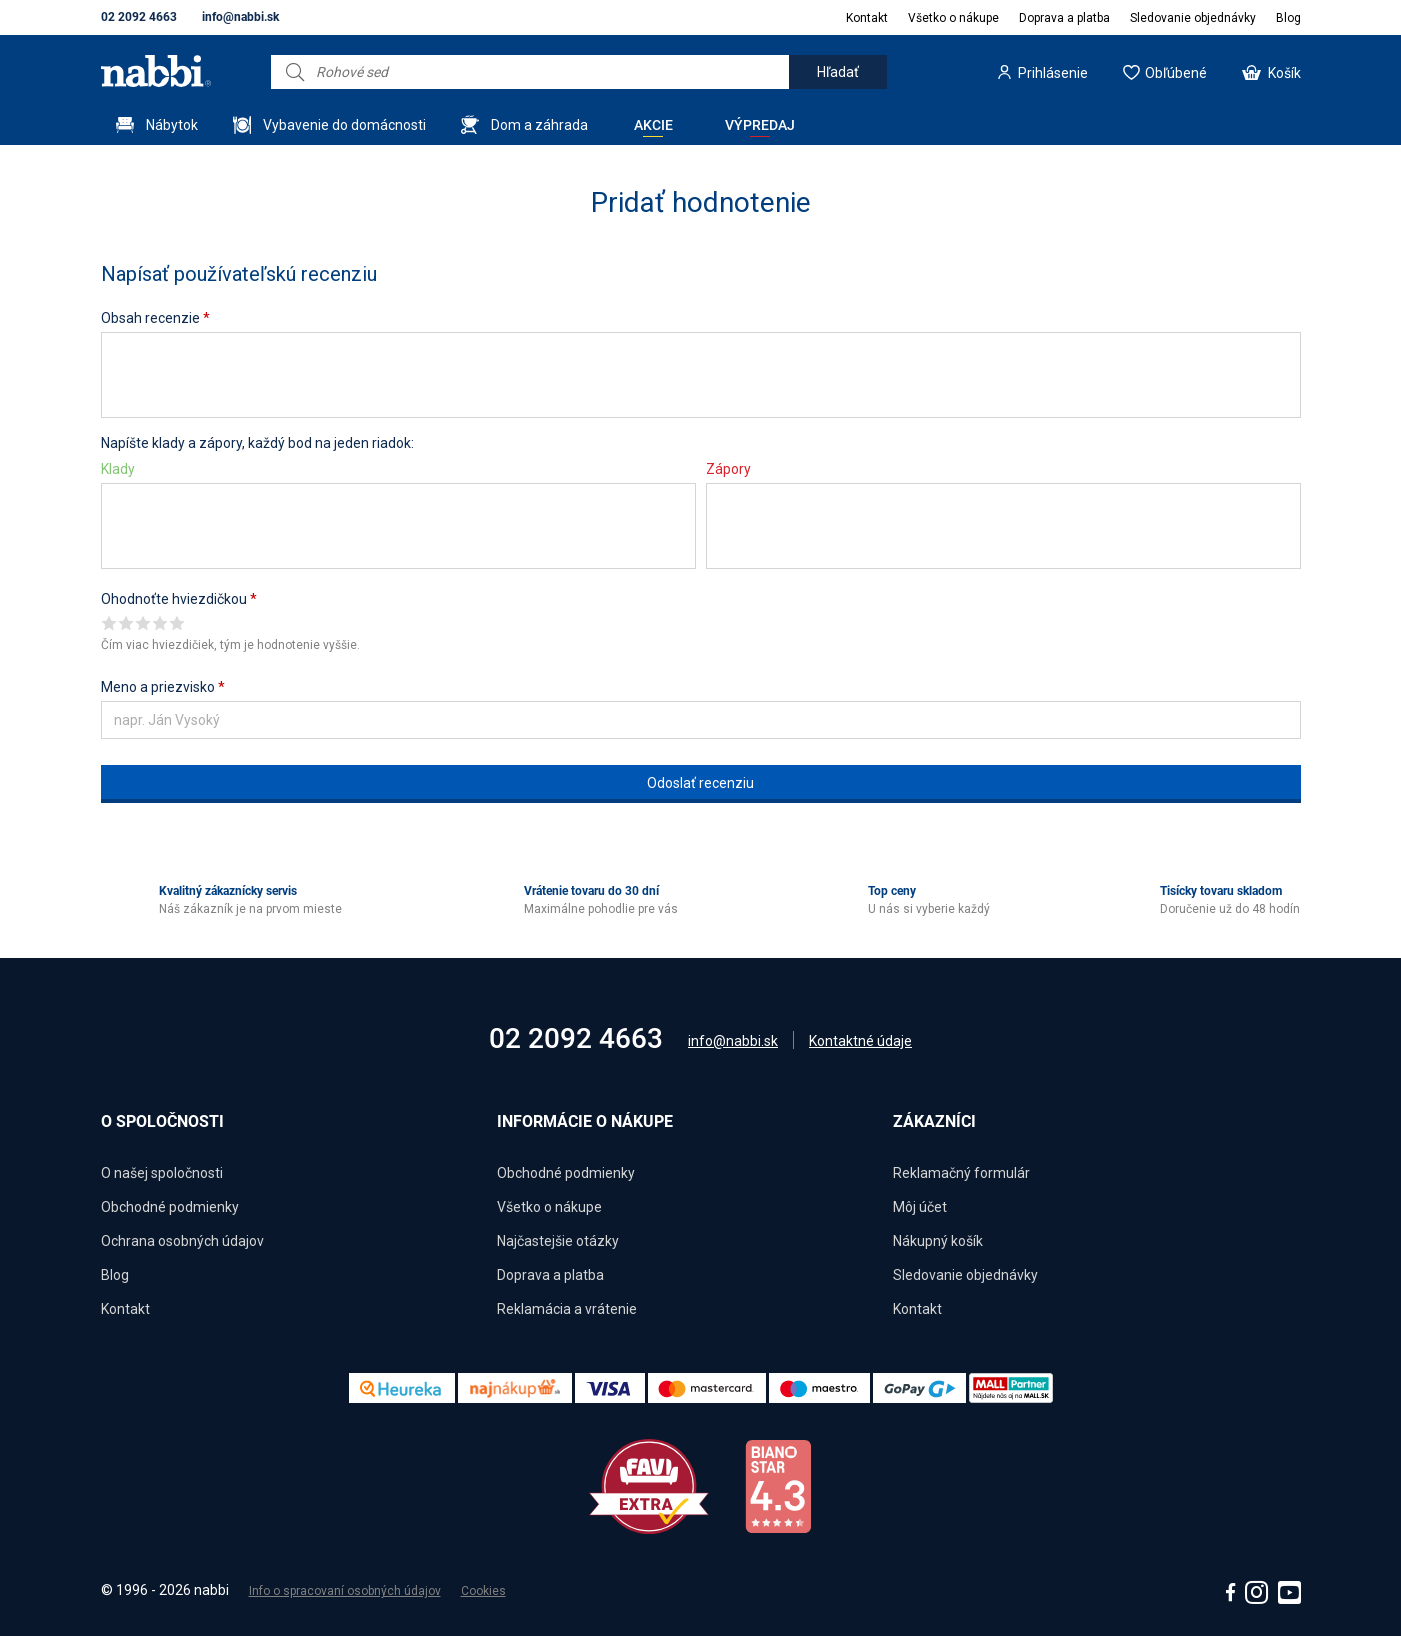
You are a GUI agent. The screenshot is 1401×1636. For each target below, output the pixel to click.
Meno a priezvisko (163, 687)
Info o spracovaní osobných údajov (345, 1591)
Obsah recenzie (155, 318)
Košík (1284, 73)
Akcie (653, 125)
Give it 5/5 (177, 622)
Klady (118, 469)
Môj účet (920, 1207)
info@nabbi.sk (240, 17)
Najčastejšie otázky (558, 1241)
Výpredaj (760, 125)
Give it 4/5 (160, 622)
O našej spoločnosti (162, 1173)
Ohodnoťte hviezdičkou (179, 599)
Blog (1288, 18)
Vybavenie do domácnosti (344, 125)
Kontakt (867, 18)
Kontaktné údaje (860, 1041)
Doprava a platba (1064, 18)
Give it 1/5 (109, 622)
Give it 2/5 (126, 622)
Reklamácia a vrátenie (567, 1309)
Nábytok (172, 125)
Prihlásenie (1053, 73)
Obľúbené (1176, 73)
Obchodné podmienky (170, 1207)
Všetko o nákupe (953, 18)
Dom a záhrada (539, 125)
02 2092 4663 (139, 17)
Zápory (728, 469)
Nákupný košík (938, 1241)
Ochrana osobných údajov (182, 1241)
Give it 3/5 (143, 622)
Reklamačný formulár (961, 1173)
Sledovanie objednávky (1193, 18)
